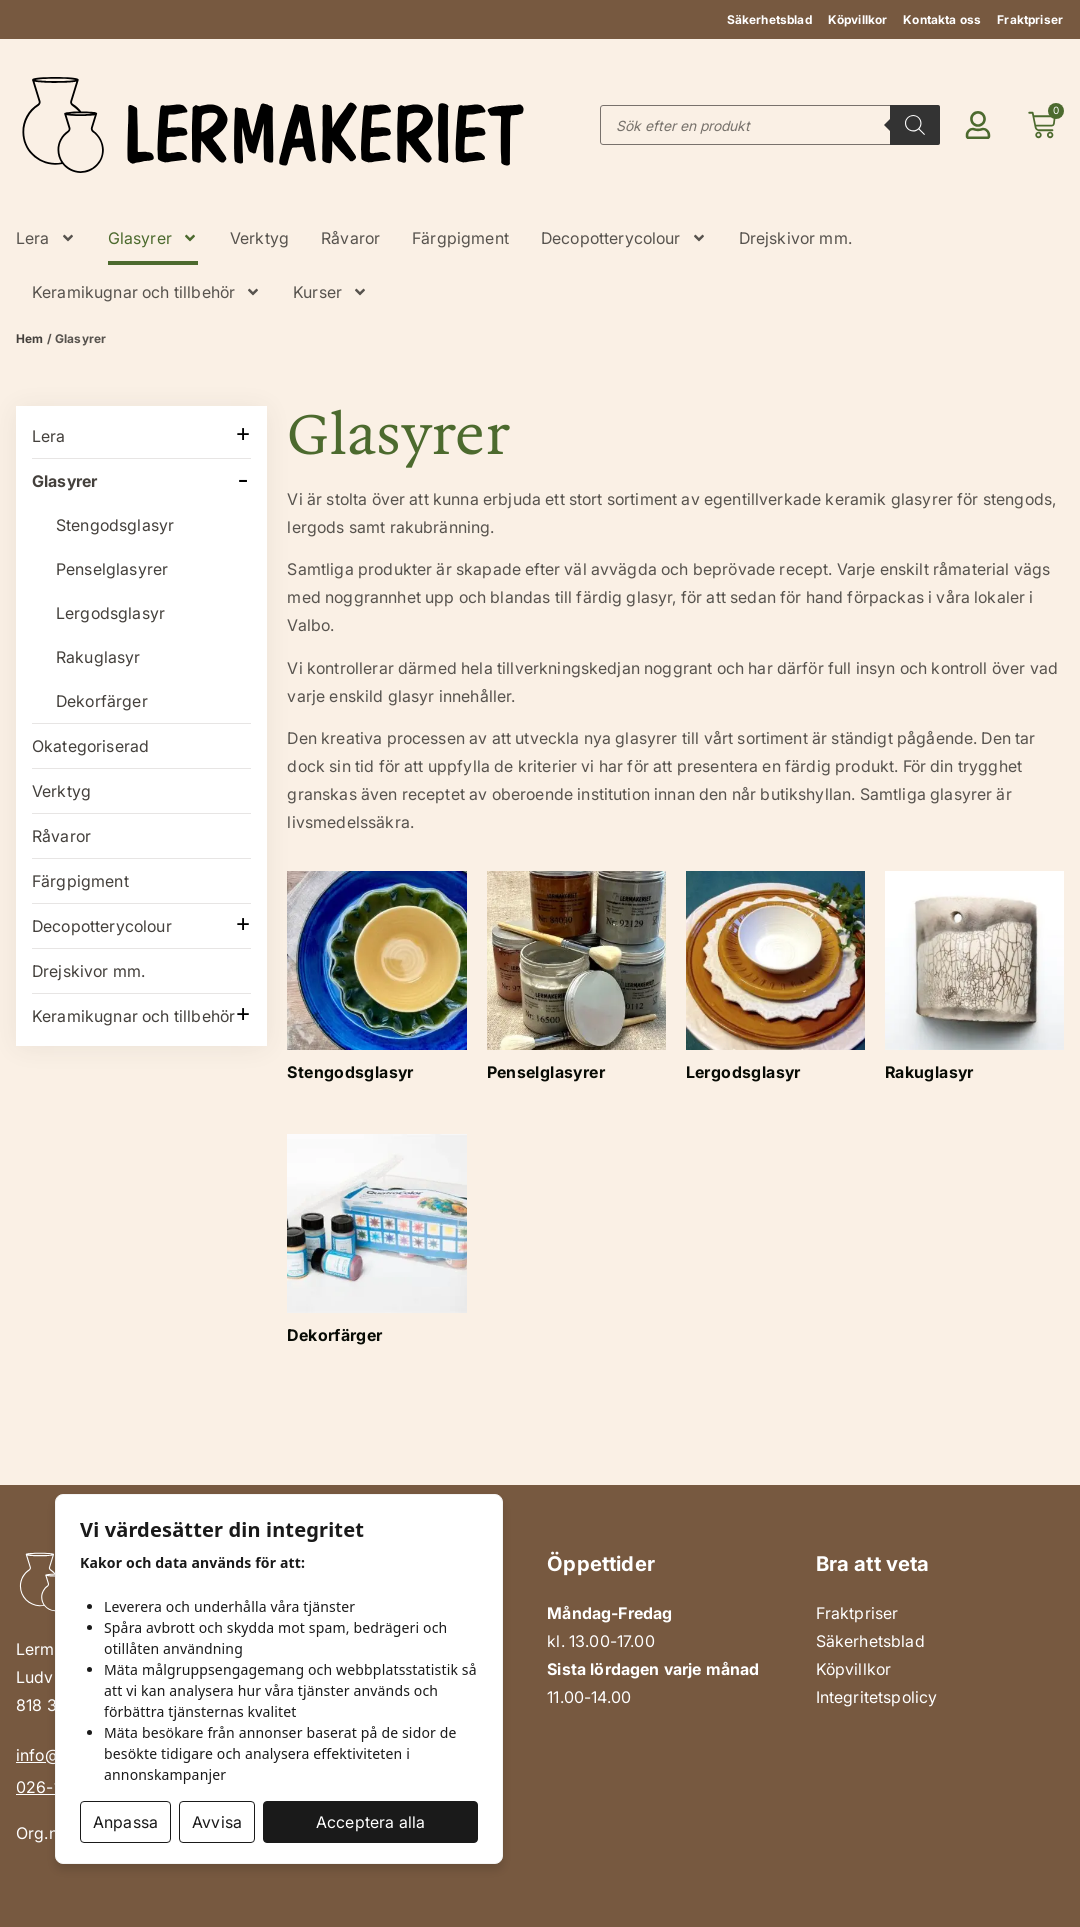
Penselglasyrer (112, 569)
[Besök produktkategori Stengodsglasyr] (376, 982)
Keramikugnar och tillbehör (146, 292)
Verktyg (259, 238)
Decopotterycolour (624, 238)
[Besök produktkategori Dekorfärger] (376, 1245)
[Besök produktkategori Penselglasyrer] (576, 982)
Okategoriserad (90, 746)
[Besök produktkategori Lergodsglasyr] (775, 982)
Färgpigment (460, 238)
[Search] (915, 125)
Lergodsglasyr (110, 613)
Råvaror (350, 238)
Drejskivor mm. (795, 238)
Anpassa (125, 1822)
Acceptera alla (370, 1822)
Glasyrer (153, 238)
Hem (29, 338)
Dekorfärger (102, 701)
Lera (46, 238)
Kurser (330, 292)
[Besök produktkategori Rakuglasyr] (974, 982)
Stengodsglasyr (115, 525)
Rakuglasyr (98, 657)
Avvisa (217, 1822)
